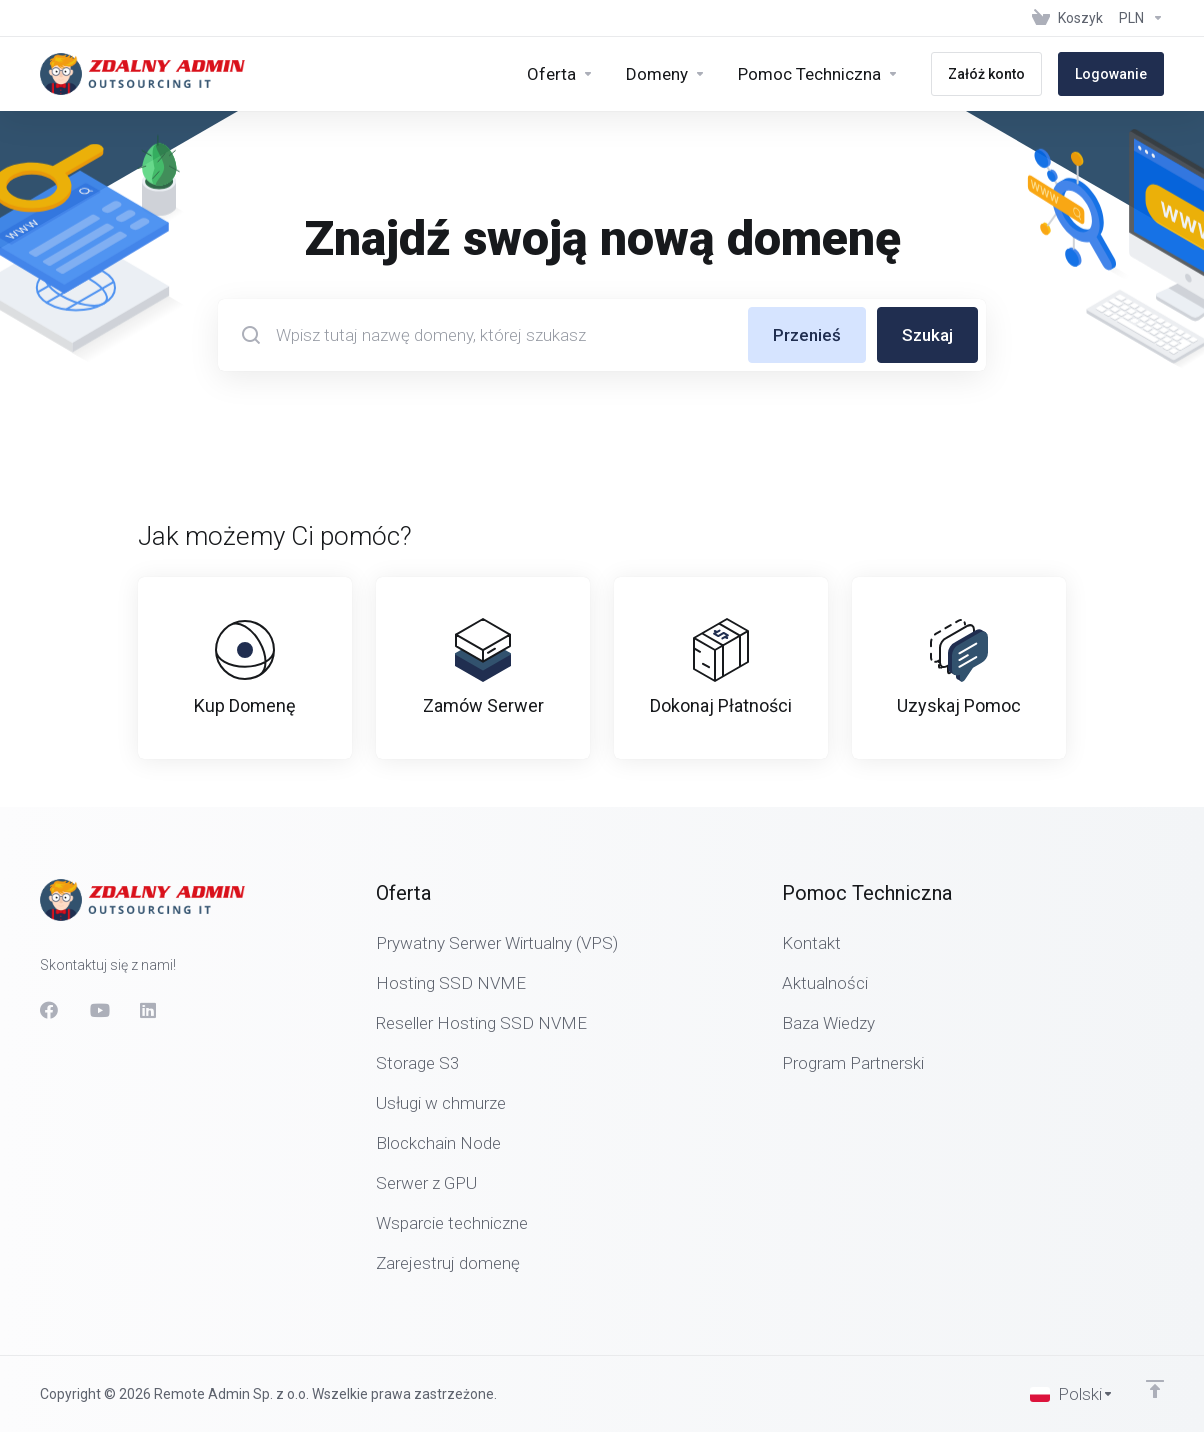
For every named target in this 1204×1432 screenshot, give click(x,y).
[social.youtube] (99, 1010)
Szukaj (927, 335)
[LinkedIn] (149, 1010)
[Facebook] (49, 1010)
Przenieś (807, 335)
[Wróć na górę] (1155, 1389)
